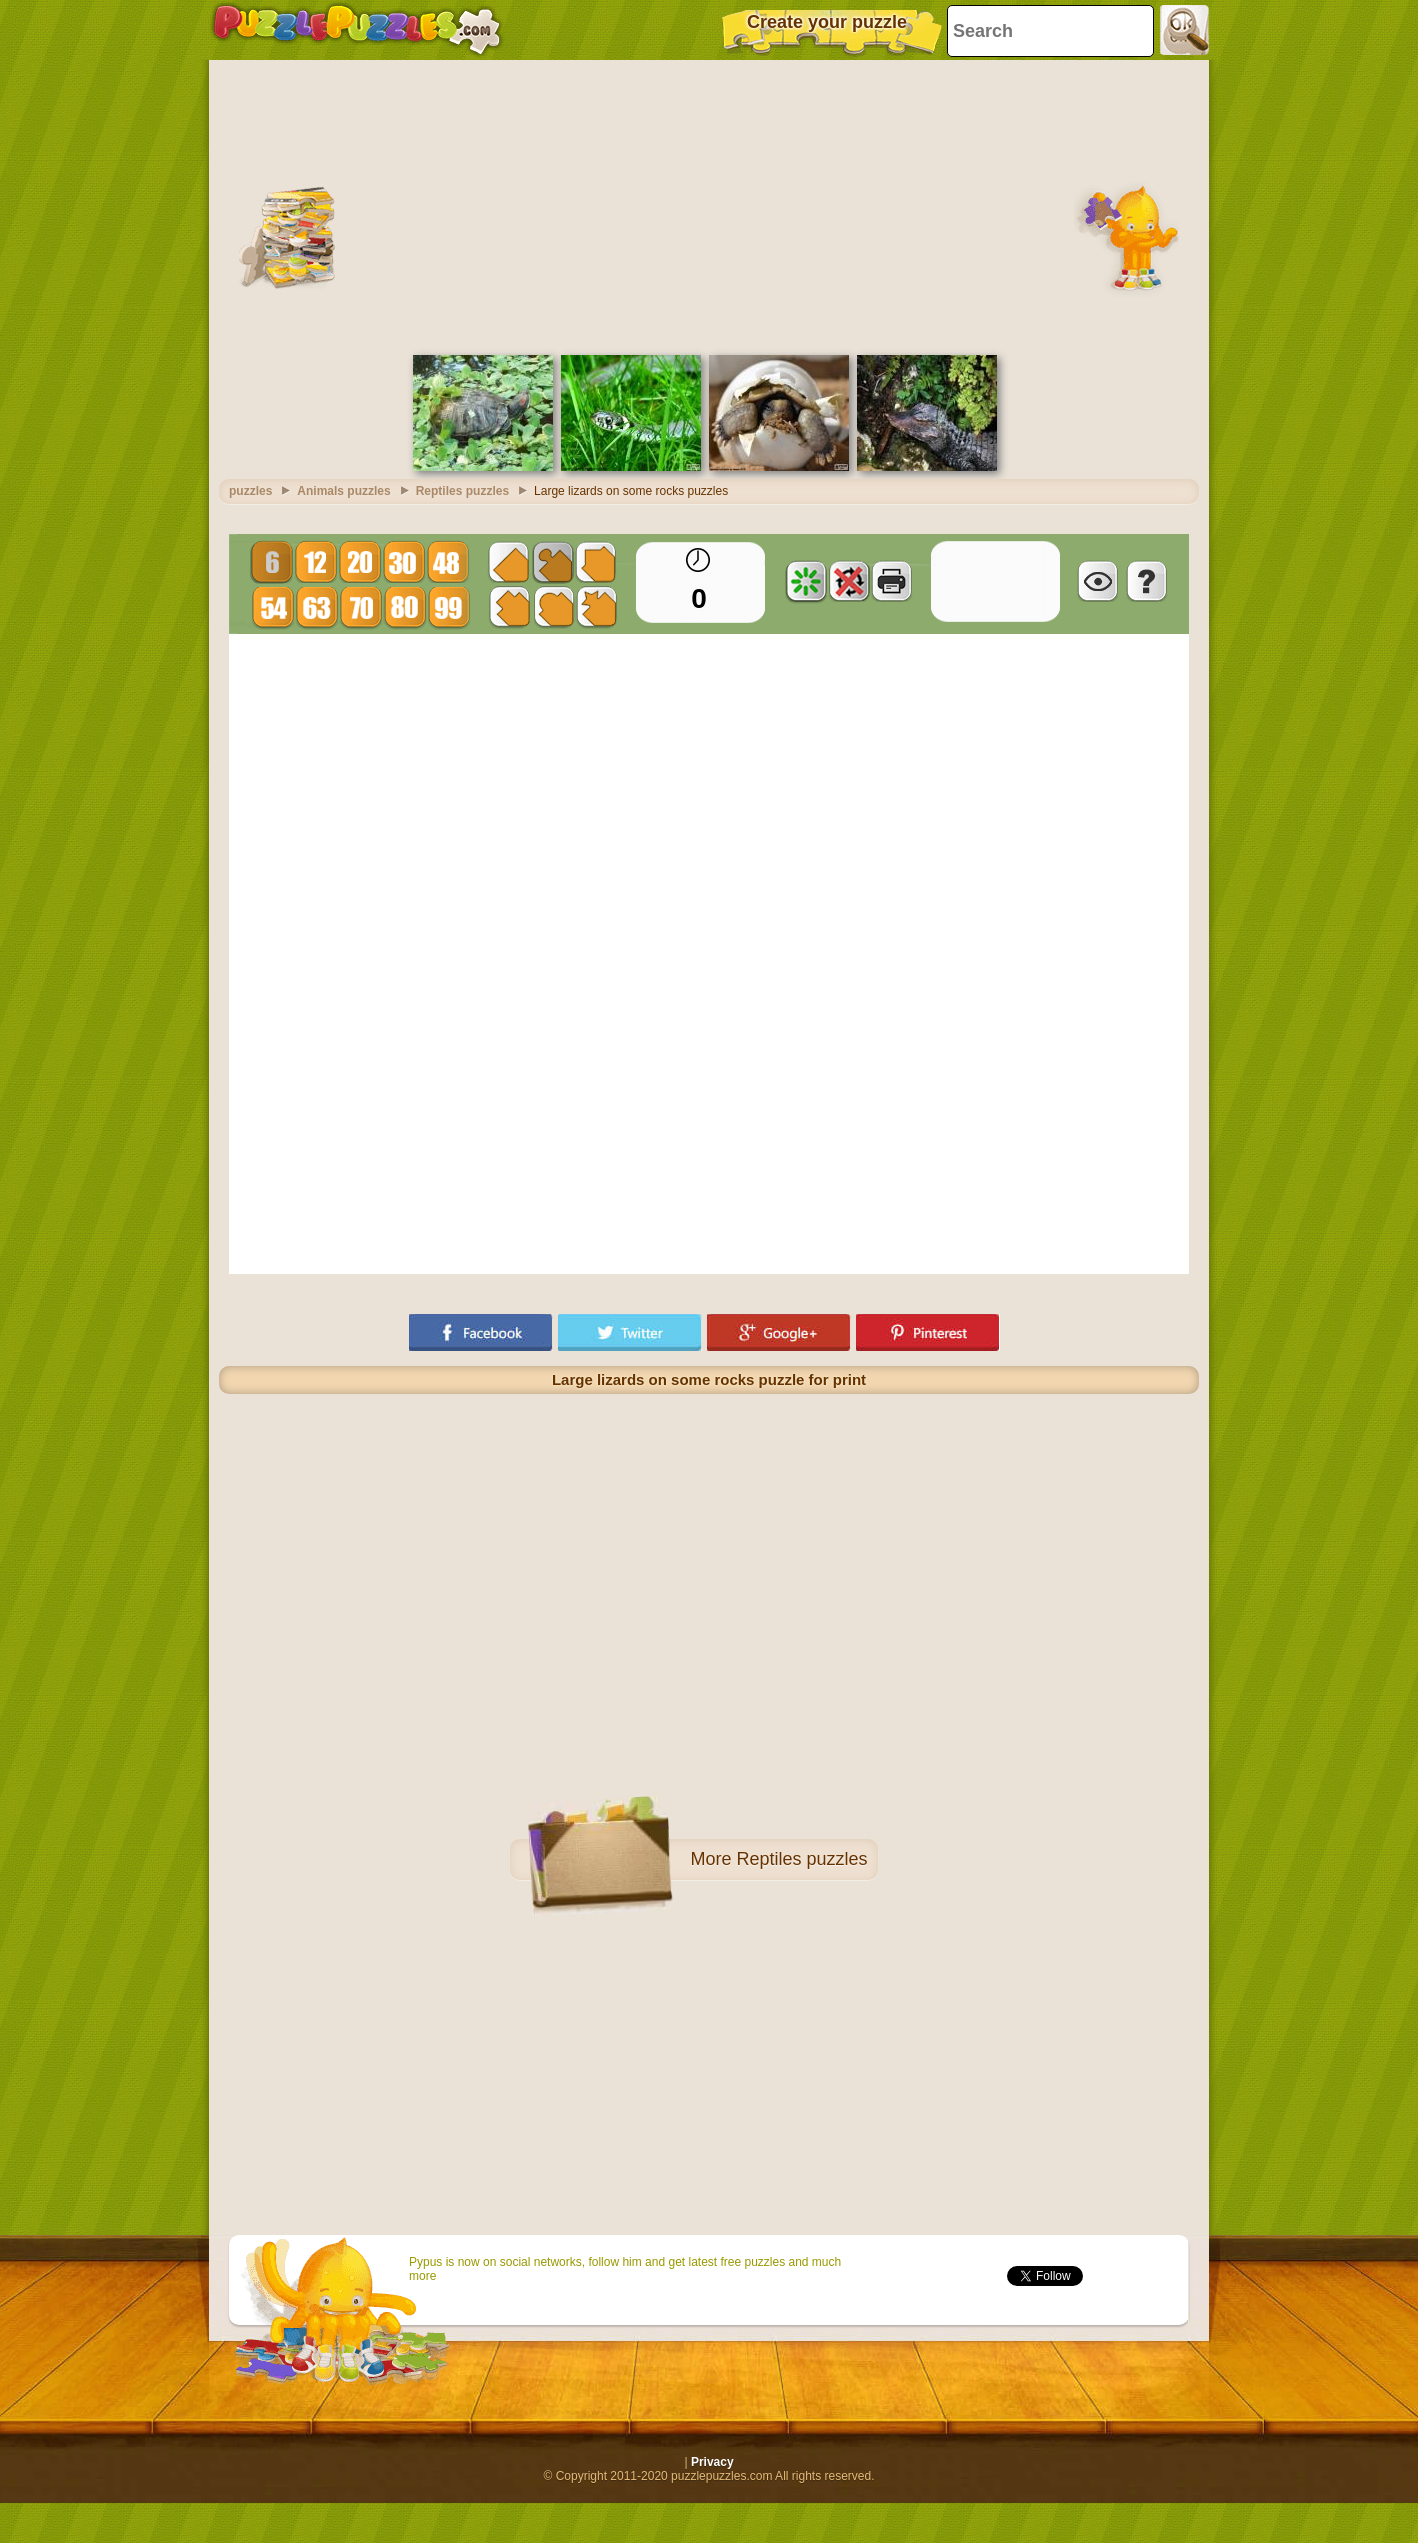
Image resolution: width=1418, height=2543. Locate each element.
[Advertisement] (709, 205)
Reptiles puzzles (801, 1859)
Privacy (712, 2462)
